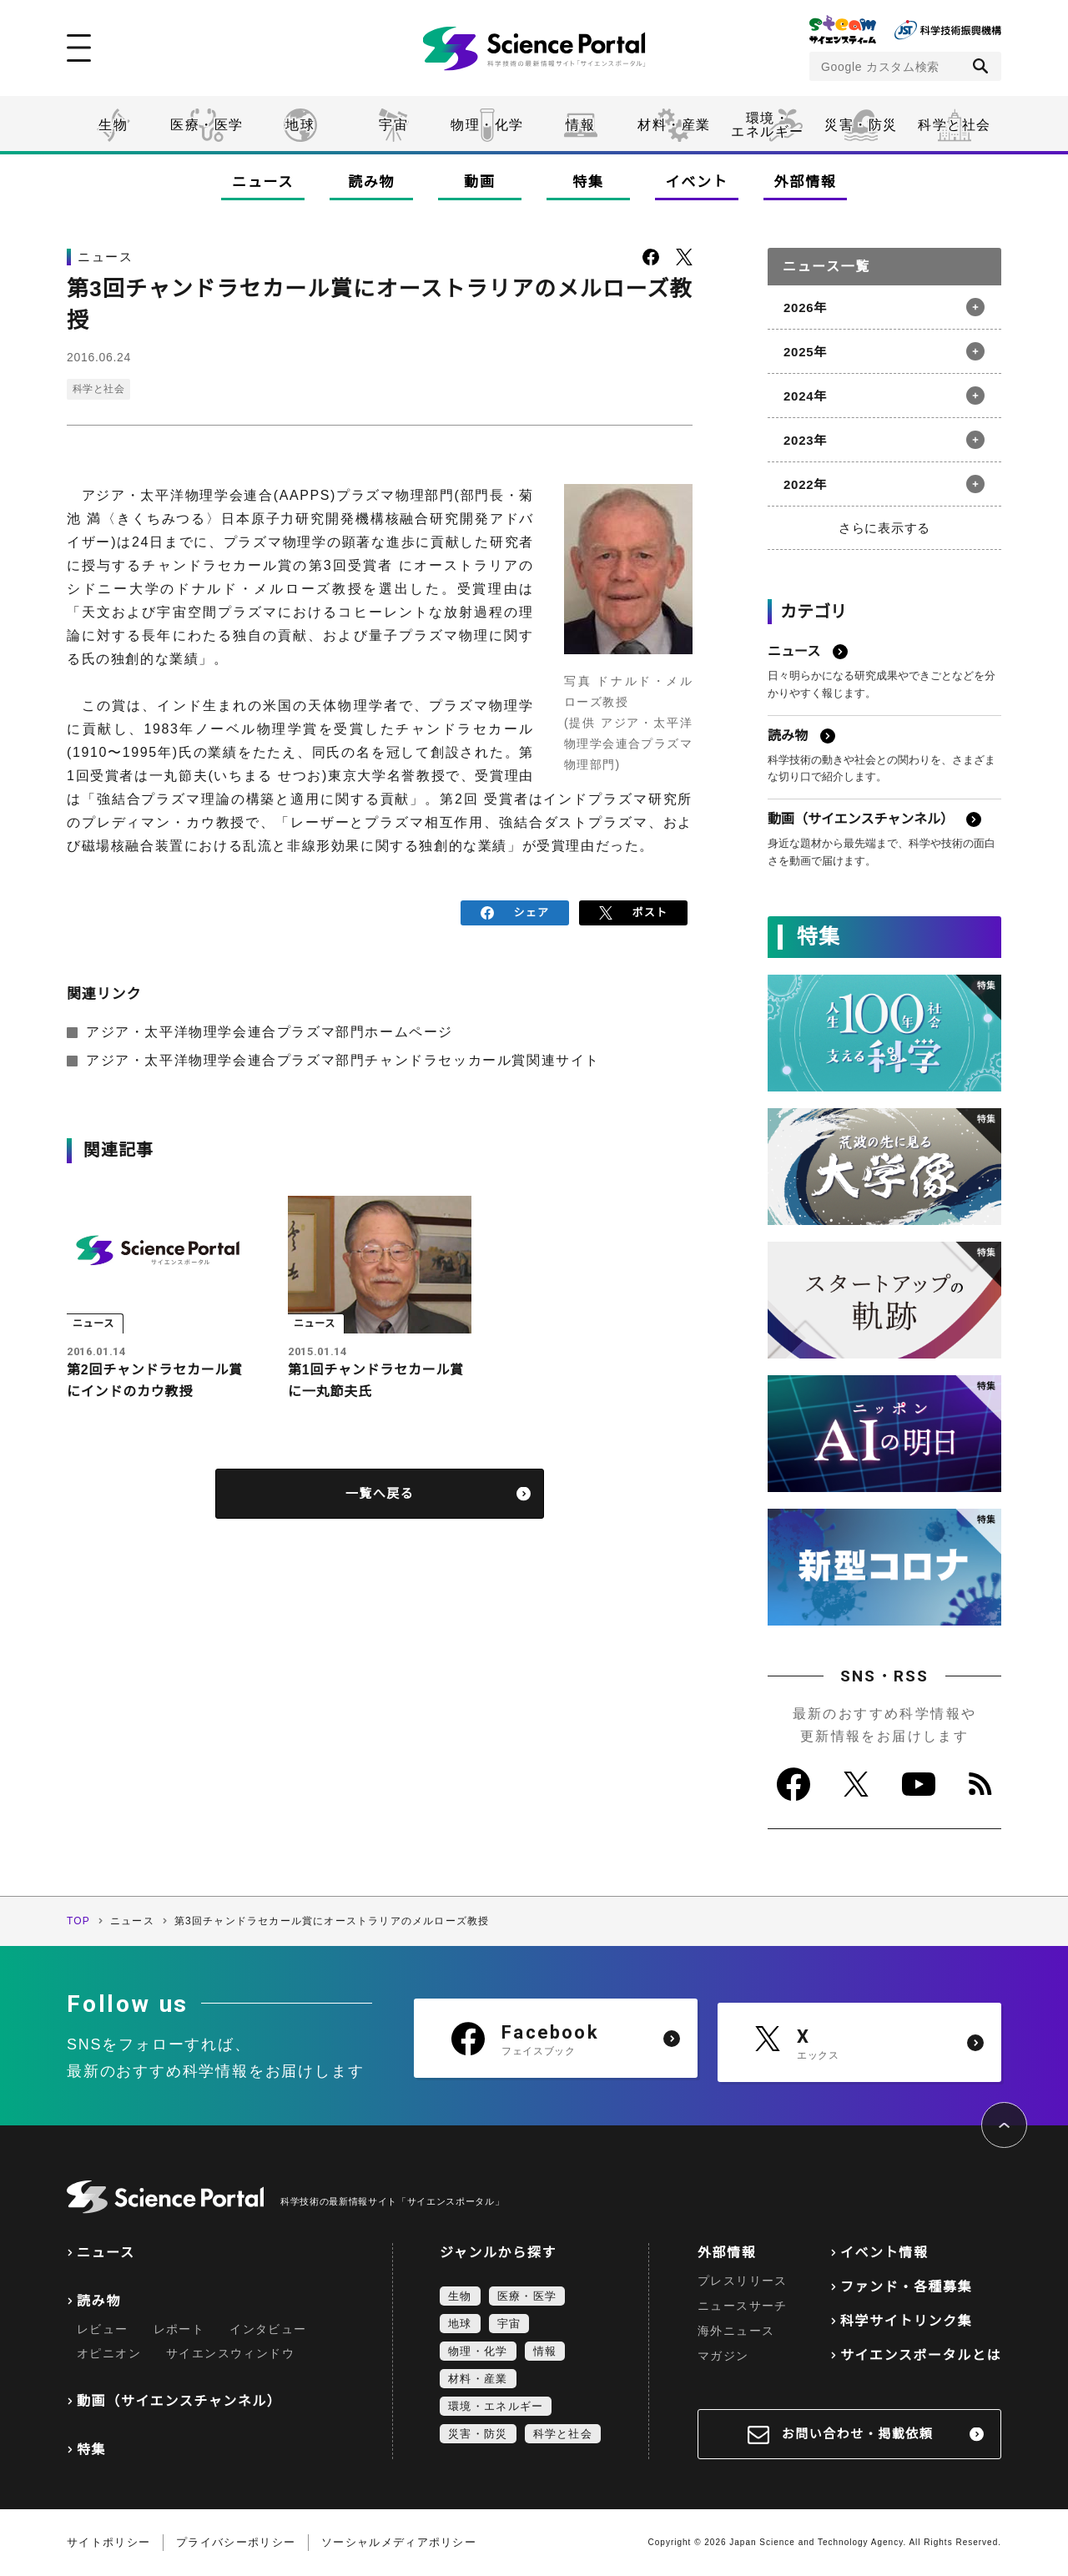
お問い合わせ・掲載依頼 (858, 2434)
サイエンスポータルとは (920, 2355)
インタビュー (267, 2329)
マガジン (723, 2355)
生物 (113, 125)
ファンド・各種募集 (906, 2287)
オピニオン (109, 2353)
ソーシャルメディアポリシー (398, 2542)
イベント (697, 182)
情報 (580, 125)
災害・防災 (861, 125)
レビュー (102, 2329)
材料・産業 (674, 125)
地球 (300, 125)
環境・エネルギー (495, 2406)
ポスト (633, 912)
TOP (78, 1921)
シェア (515, 912)
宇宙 (393, 125)
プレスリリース (743, 2280)
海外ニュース (736, 2330)
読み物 (371, 182)
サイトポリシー (108, 2542)
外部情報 (805, 182)
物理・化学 (487, 125)
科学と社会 (954, 125)
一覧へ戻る (380, 1494)
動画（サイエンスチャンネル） (179, 2401)
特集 (587, 182)
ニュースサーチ (743, 2305)
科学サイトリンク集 (906, 2321)
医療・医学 (207, 125)
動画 (479, 182)
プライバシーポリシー (235, 2542)
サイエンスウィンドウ (230, 2353)
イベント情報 (884, 2253)
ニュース (263, 182)
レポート (179, 2329)
